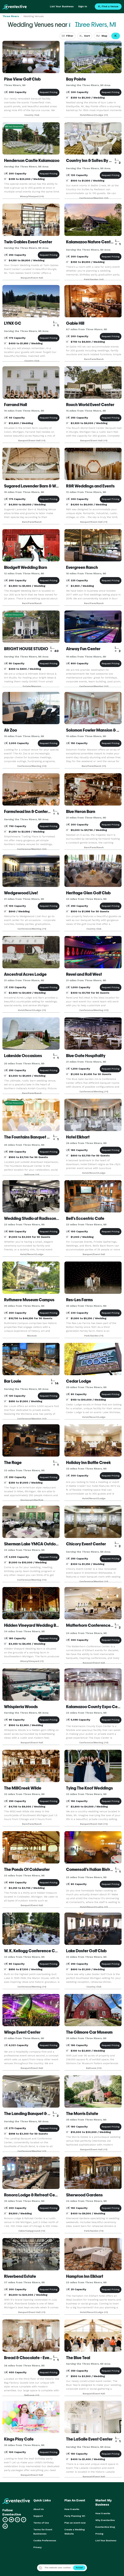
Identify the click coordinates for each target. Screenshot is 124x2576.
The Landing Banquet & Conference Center (44, 2113)
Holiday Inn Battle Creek (88, 1462)
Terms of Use (41, 2522)
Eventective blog (105, 2527)
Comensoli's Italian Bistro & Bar (94, 1869)
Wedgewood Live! (21, 892)
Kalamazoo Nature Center (90, 241)
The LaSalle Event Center (89, 2439)
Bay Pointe (76, 79)
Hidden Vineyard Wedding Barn (33, 1625)
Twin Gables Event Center (28, 241)
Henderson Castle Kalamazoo (31, 160)
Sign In (82, 6)
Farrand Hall (15, 404)
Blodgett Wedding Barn (25, 567)
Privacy (37, 2547)
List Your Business (62, 6)
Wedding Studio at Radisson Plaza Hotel (41, 1218)
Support (38, 2516)
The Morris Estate (82, 2113)
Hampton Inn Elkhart (84, 2276)
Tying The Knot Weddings (89, 1788)
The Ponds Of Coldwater (27, 1869)
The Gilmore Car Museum (89, 2032)
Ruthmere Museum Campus (29, 1299)
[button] (115, 36)
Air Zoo (10, 730)
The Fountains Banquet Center (32, 1137)
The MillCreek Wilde (22, 1788)
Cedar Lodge (78, 1381)
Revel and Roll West (84, 974)
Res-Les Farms (79, 1299)
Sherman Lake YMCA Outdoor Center (38, 1543)
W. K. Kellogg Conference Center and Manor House (51, 1950)
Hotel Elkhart (78, 1137)
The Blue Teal (78, 2357)
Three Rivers (10, 16)
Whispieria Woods (21, 1706)
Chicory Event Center (86, 1543)
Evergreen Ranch (82, 567)
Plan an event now (75, 2522)
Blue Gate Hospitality (85, 1055)
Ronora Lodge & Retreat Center (33, 2195)
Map (101, 35)
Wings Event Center (22, 2032)
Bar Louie (12, 1381)
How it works (71, 2509)
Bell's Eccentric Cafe (85, 1218)
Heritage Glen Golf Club (88, 892)
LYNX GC (12, 323)
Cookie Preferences (44, 2540)
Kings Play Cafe (19, 2439)
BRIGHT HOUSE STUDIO (26, 648)
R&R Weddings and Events (90, 486)
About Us (38, 2509)
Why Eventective (105, 2520)
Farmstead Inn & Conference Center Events (44, 811)
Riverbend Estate (20, 2276)
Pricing (99, 2533)
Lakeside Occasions (23, 1055)
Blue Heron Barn (80, 811)
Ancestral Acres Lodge (25, 974)
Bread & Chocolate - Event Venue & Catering (45, 2357)
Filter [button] (67, 35)
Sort (84, 35)
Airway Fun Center (83, 648)
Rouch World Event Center (90, 404)
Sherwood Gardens (84, 2195)
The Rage (13, 1462)
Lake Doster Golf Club (86, 1950)
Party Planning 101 (74, 2516)
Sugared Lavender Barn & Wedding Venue (43, 486)
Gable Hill (75, 323)
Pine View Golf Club (22, 79)
